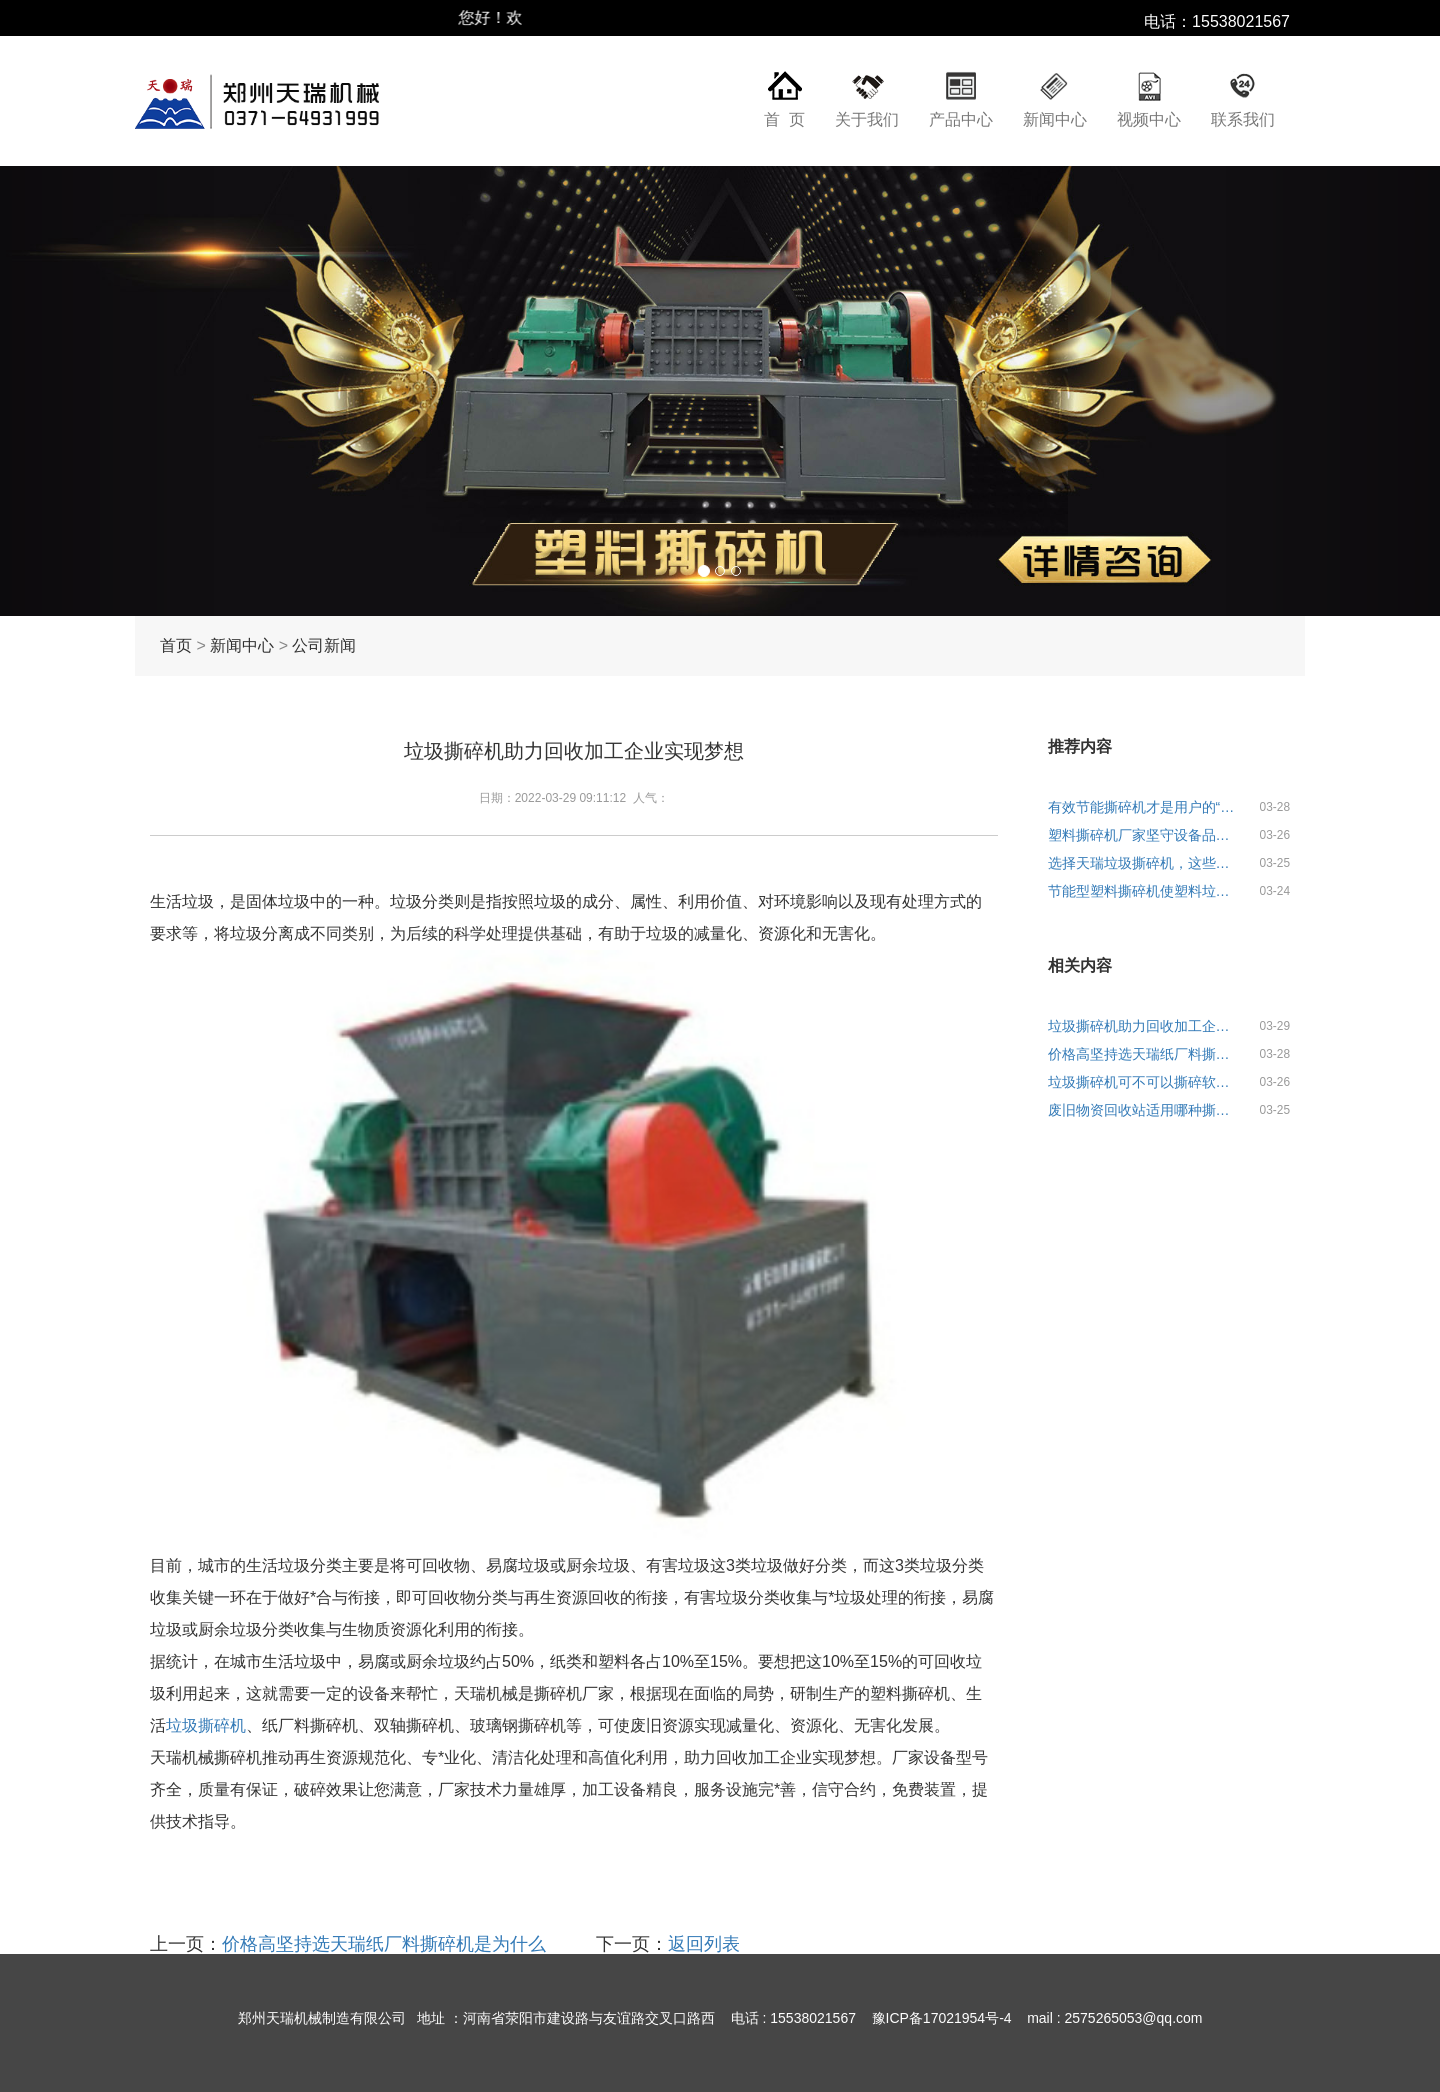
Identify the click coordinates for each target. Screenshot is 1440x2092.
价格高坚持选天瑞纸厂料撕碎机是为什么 (384, 1944)
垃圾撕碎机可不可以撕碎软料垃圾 (1145, 1082)
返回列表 (704, 1944)
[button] (108, 391)
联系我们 (1243, 119)
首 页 (784, 119)
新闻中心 (1055, 119)
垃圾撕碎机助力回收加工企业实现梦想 (1145, 1026)
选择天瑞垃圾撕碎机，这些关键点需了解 (1145, 863)
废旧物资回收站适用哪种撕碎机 (1145, 1110)
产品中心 (961, 119)
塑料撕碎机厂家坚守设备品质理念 (1145, 835)
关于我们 (867, 119)
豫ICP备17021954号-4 (942, 2018)
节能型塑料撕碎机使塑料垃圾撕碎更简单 (1145, 891)
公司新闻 (324, 645)
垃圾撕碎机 (206, 1725)
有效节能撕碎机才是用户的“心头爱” (1145, 807)
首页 (176, 645)
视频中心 (1149, 119)
